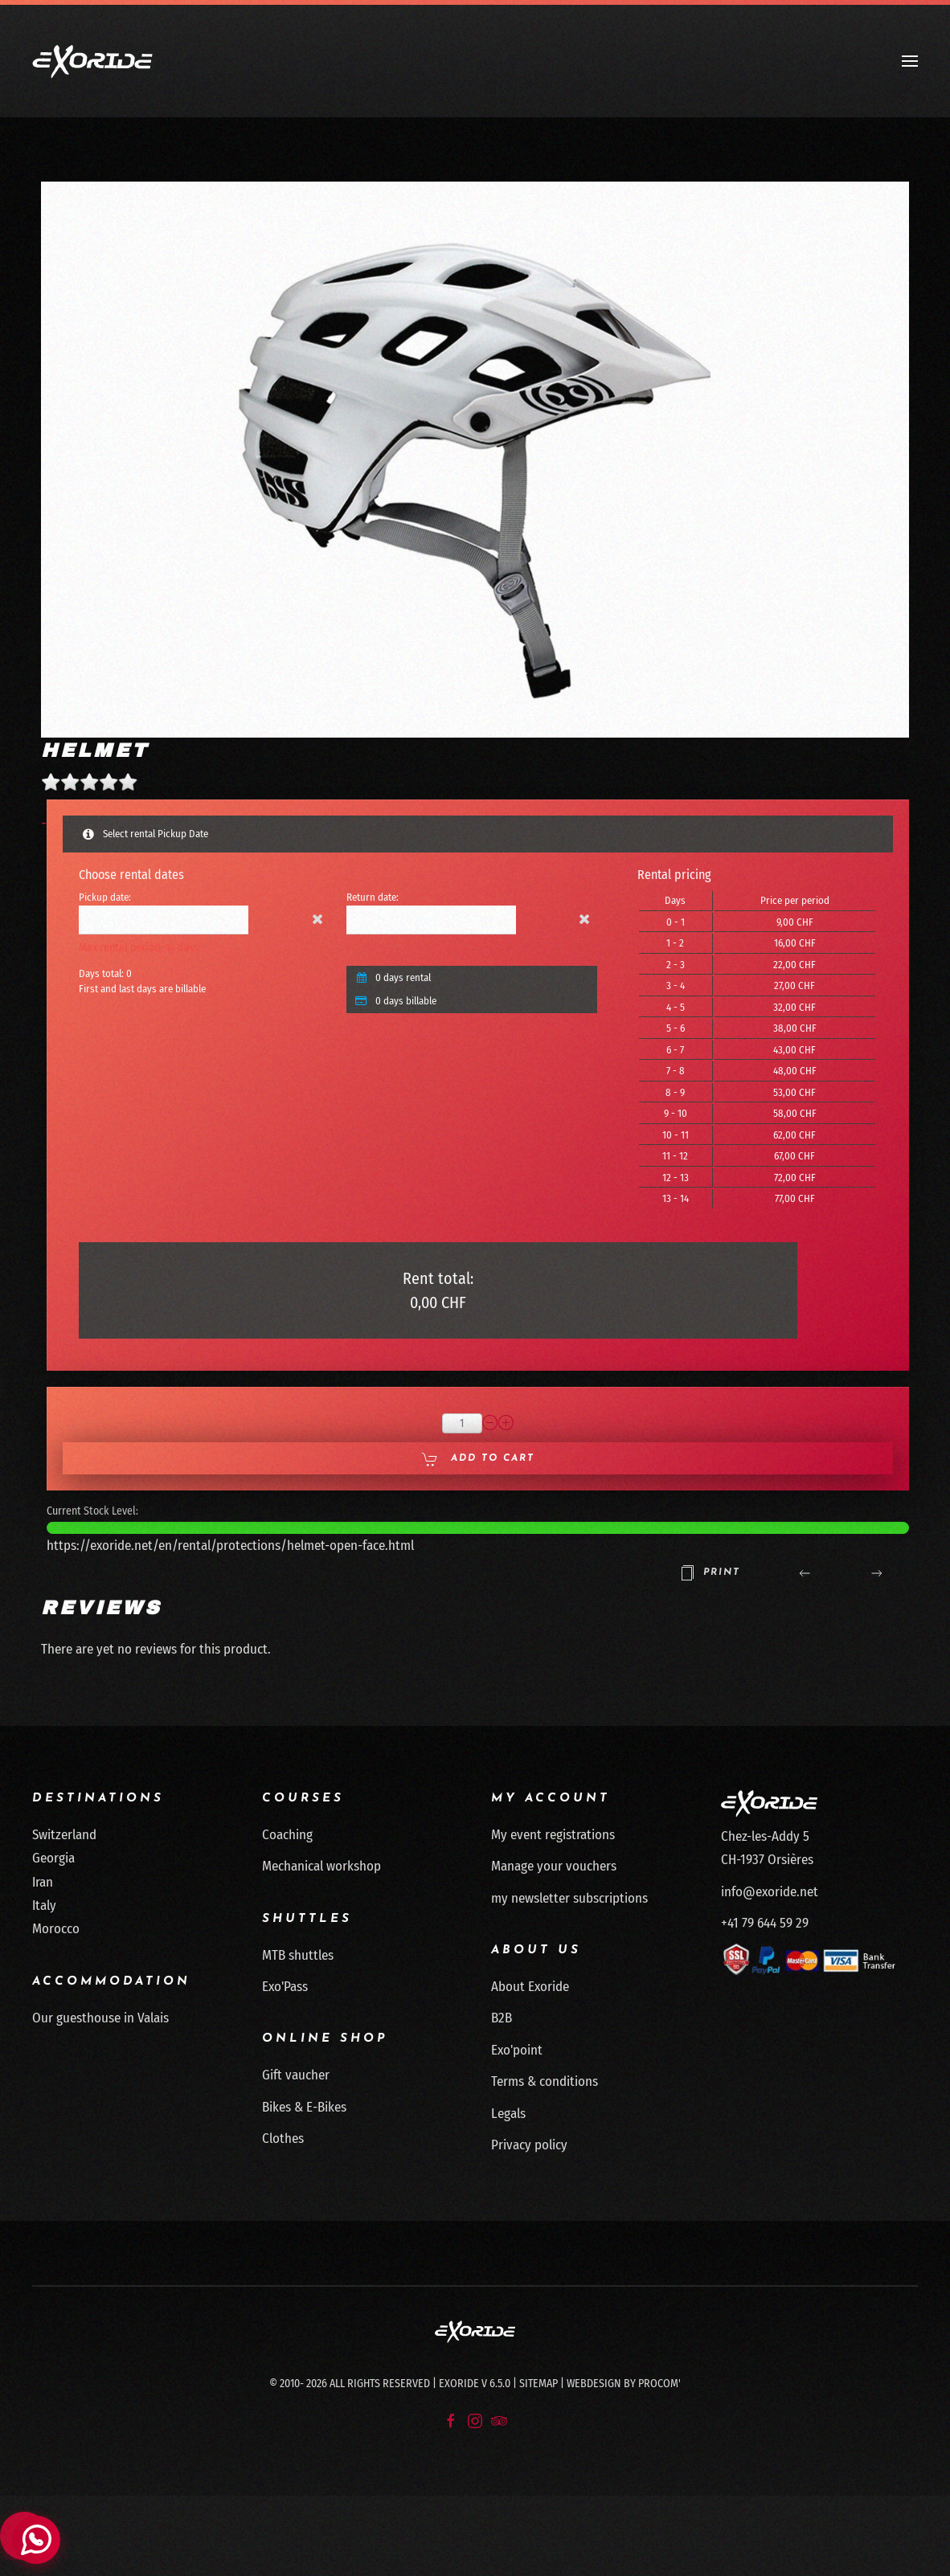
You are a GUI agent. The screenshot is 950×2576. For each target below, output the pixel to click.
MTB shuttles (298, 1955)
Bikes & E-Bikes (304, 2107)
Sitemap (538, 2383)
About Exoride (530, 1986)
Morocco (56, 1928)
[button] (910, 61)
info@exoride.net (769, 1891)
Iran (42, 1882)
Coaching (287, 1834)
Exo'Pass (285, 1986)
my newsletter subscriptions (569, 1898)
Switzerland (64, 1834)
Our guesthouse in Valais (100, 2018)
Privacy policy (529, 2144)
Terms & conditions (544, 2081)
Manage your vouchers (553, 1866)
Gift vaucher (296, 2075)
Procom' (659, 2383)
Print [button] (709, 1573)
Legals (508, 2113)
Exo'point (517, 2050)
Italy (44, 1905)
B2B (501, 2018)
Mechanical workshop (321, 1866)
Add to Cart (478, 1459)
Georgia (53, 1858)
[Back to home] (92, 61)
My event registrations (553, 1834)
